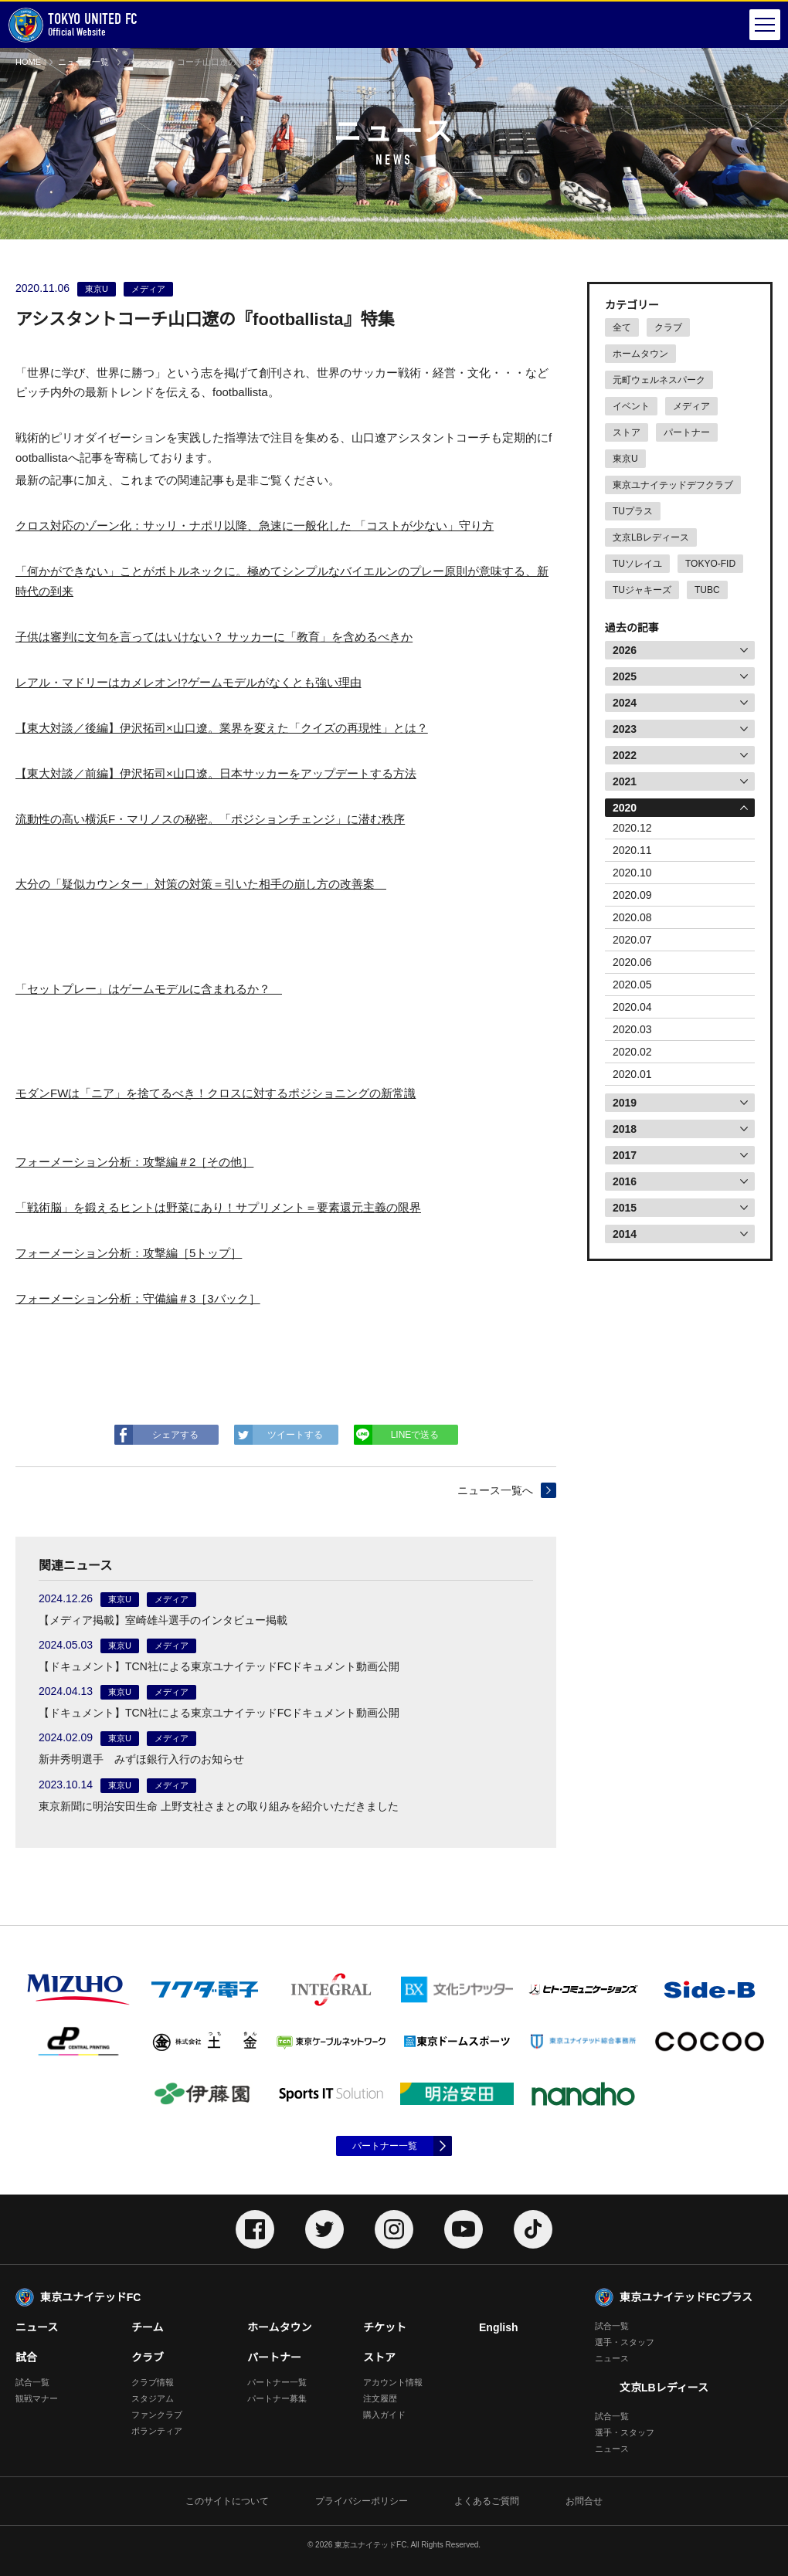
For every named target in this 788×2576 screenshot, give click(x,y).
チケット (384, 2327)
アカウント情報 (393, 2382)
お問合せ (584, 2501)
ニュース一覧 (83, 61)
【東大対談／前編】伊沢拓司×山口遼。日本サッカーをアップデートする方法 (215, 773)
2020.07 (632, 940)
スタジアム (152, 2398)
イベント (631, 406)
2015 (625, 1208)
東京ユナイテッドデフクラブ (673, 485)
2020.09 (632, 895)
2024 (625, 703)
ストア (626, 432)
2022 (625, 755)
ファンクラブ (156, 2414)
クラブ (668, 327)
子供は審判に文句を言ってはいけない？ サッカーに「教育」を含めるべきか (214, 636)
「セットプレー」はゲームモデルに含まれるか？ (148, 988)
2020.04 (632, 1007)
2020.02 (632, 1052)
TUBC (707, 590)
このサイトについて (227, 2501)
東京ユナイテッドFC (90, 2297)
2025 (625, 676)
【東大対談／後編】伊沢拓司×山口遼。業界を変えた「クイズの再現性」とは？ (221, 727)
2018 (625, 1129)
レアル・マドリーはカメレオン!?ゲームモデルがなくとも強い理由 (188, 682)
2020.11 (632, 850)
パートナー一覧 (384, 2145)
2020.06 (632, 962)
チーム (147, 2327)
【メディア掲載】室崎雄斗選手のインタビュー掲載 (163, 1620)
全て (622, 327)
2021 (625, 781)
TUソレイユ (637, 563)
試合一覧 (32, 2382)
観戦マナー (36, 2398)
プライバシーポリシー (361, 2501)
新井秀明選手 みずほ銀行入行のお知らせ (141, 1759)
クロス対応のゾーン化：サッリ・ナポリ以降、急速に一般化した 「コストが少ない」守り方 (254, 525)
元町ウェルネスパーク (659, 380)
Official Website (73, 25)
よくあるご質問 (486, 2501)
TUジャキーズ (642, 590)
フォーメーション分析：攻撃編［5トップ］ (128, 1252)
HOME (28, 61)
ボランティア (156, 2430)
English (498, 2327)
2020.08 (632, 917)
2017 (625, 1155)
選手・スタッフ (624, 2342)
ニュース (36, 2327)
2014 (625, 1234)
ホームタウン (640, 353)
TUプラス (633, 511)
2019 (625, 1102)
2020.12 (632, 828)
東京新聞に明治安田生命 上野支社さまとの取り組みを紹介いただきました (219, 1806)
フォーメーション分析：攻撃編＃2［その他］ (134, 1161)
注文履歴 (380, 2398)
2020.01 (632, 1074)
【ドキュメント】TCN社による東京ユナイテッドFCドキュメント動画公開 (219, 1666)
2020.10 (632, 872)
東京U (625, 458)
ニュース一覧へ (495, 1490)
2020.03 (632, 1029)
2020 (625, 808)
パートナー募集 (277, 2398)
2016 (625, 1181)
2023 (625, 729)
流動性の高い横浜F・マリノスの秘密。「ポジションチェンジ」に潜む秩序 (210, 818)
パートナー (687, 432)
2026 (625, 650)
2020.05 (632, 984)
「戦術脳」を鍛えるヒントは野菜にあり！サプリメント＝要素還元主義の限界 (218, 1207)
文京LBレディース (651, 537)
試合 (26, 2357)
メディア (691, 406)
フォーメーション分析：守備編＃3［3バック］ (137, 1298)
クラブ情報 (152, 2382)
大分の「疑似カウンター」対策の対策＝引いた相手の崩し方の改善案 (200, 883)
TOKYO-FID (710, 563)
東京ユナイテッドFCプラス (686, 2297)
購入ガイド (384, 2414)
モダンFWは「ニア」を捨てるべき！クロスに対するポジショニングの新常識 (215, 1093)
